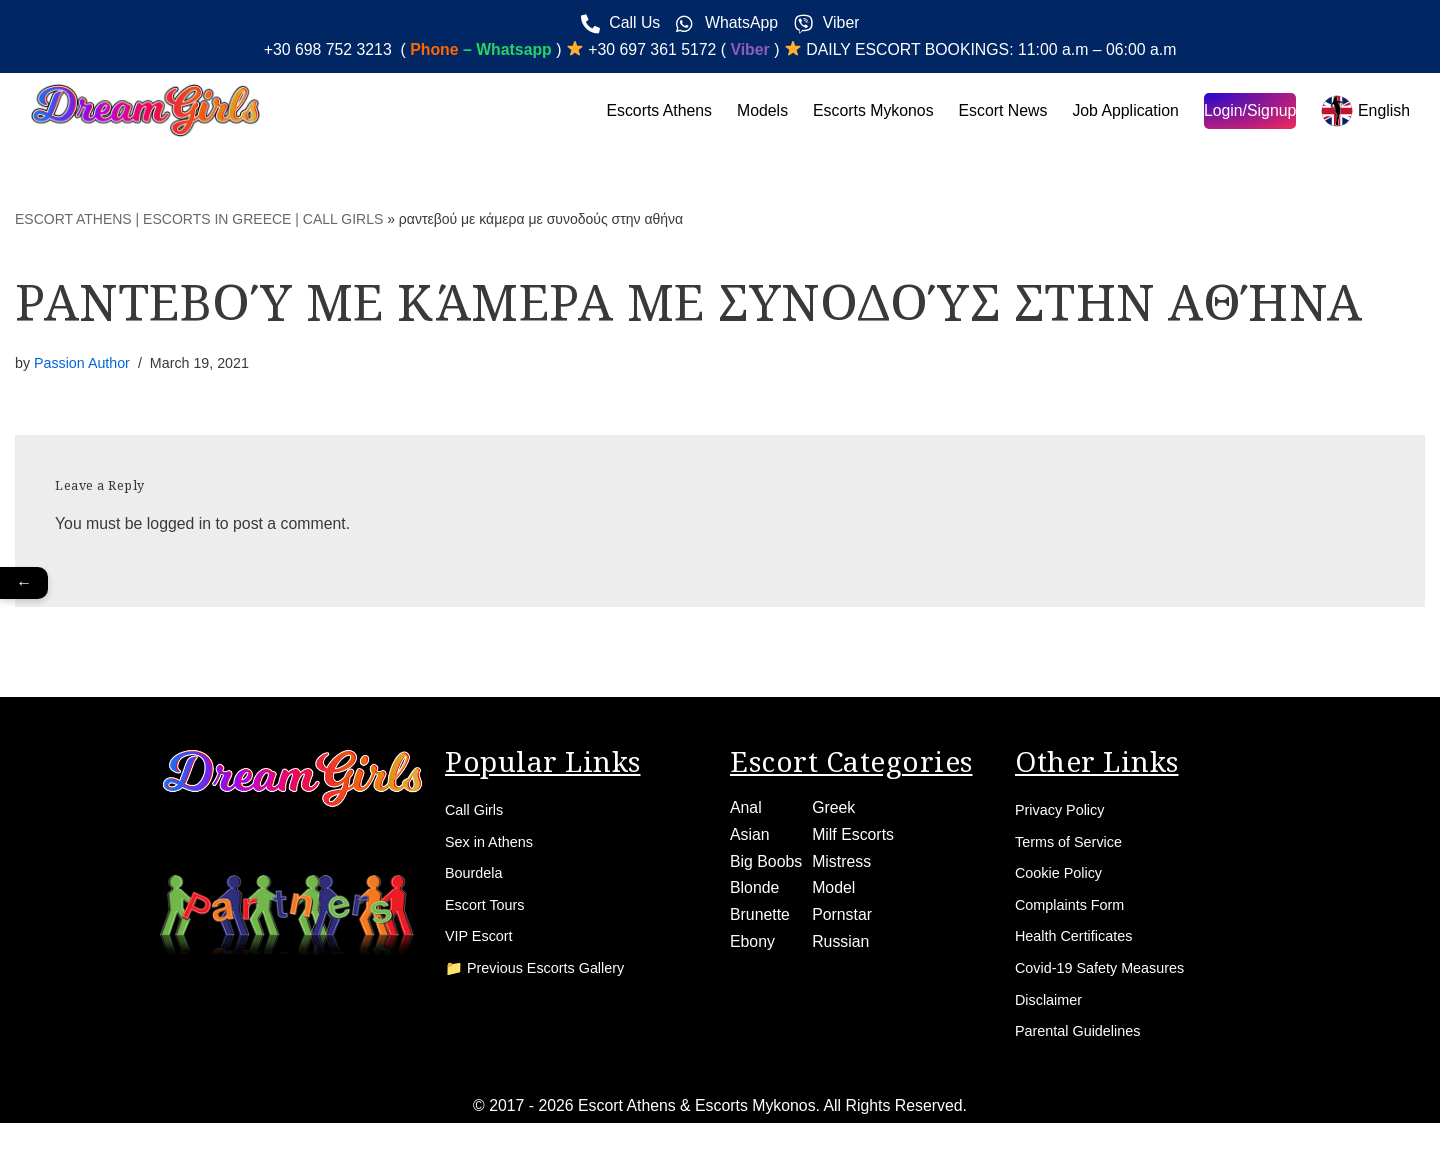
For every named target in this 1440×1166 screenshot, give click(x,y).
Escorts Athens (653, 111)
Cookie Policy (1063, 882)
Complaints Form (1076, 916)
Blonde (755, 893)
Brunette (760, 920)
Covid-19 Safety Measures (1109, 984)
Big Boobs (766, 865)
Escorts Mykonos (869, 111)
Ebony (752, 947)
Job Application (1124, 111)
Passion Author (82, 364)
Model (835, 893)
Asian (750, 838)
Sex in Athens (494, 848)
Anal (746, 811)
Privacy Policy (1065, 814)
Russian (842, 947)
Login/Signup (1248, 111)
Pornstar (843, 920)
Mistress (843, 865)
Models (757, 111)
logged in (180, 525)
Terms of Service (1074, 848)
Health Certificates (1080, 950)
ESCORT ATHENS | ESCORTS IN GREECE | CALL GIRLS (199, 220)
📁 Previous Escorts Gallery (545, 984)
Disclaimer (1052, 1018)
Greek (835, 811)
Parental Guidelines (1085, 1052)
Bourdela (477, 882)
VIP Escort (482, 950)
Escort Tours (489, 916)
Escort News (1000, 111)
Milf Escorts (854, 838)
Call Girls (477, 814)
